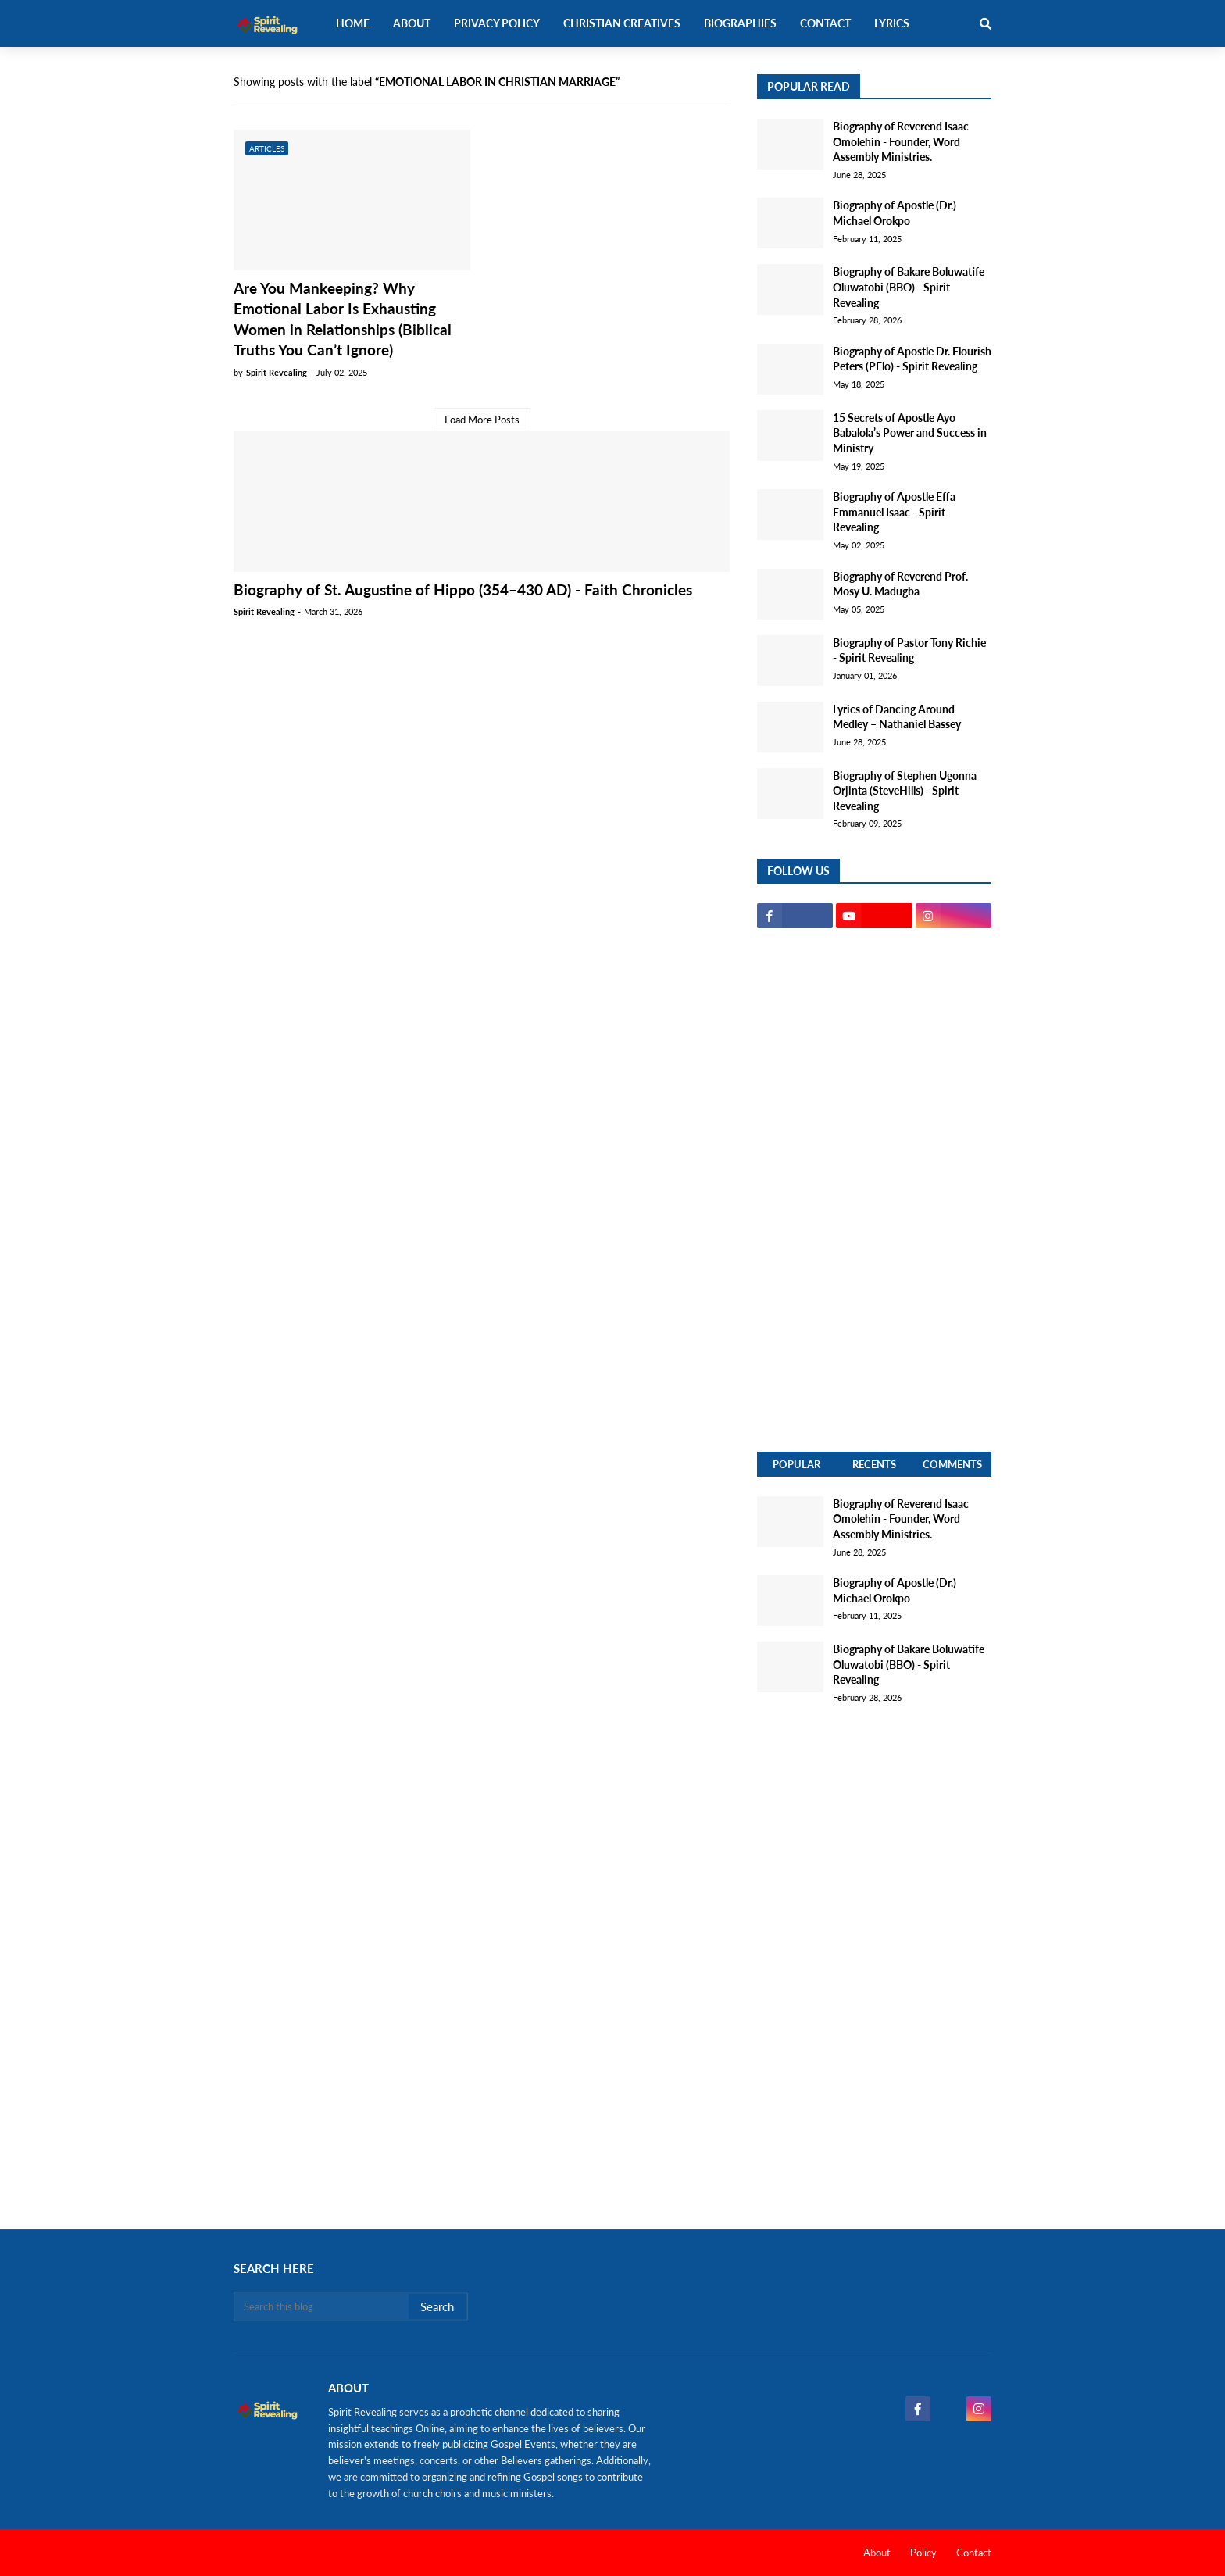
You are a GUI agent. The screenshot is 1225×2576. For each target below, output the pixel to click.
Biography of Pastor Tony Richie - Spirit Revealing (909, 650)
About (877, 2552)
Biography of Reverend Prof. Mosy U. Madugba (900, 584)
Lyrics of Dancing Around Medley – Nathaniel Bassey (897, 716)
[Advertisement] (874, 1190)
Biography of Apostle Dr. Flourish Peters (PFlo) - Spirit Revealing (912, 359)
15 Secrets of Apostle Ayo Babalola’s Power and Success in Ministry (910, 433)
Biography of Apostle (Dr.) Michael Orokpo (894, 212)
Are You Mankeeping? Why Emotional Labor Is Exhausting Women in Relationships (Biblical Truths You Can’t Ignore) (343, 319)
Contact (973, 2552)
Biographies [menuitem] (740, 23)
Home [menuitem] (353, 23)
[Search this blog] (322, 2306)
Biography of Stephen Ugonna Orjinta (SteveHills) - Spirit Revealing (905, 791)
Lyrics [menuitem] (891, 23)
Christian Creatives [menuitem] (621, 23)
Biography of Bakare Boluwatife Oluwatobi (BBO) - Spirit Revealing (908, 287)
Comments (952, 1464)
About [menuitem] (411, 23)
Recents (874, 1464)
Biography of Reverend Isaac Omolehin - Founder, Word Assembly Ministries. (901, 141)
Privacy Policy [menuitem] (497, 23)
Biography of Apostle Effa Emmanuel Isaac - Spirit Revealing (894, 512)
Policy (923, 2552)
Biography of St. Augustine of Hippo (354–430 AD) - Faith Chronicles (463, 589)
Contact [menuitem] (825, 23)
